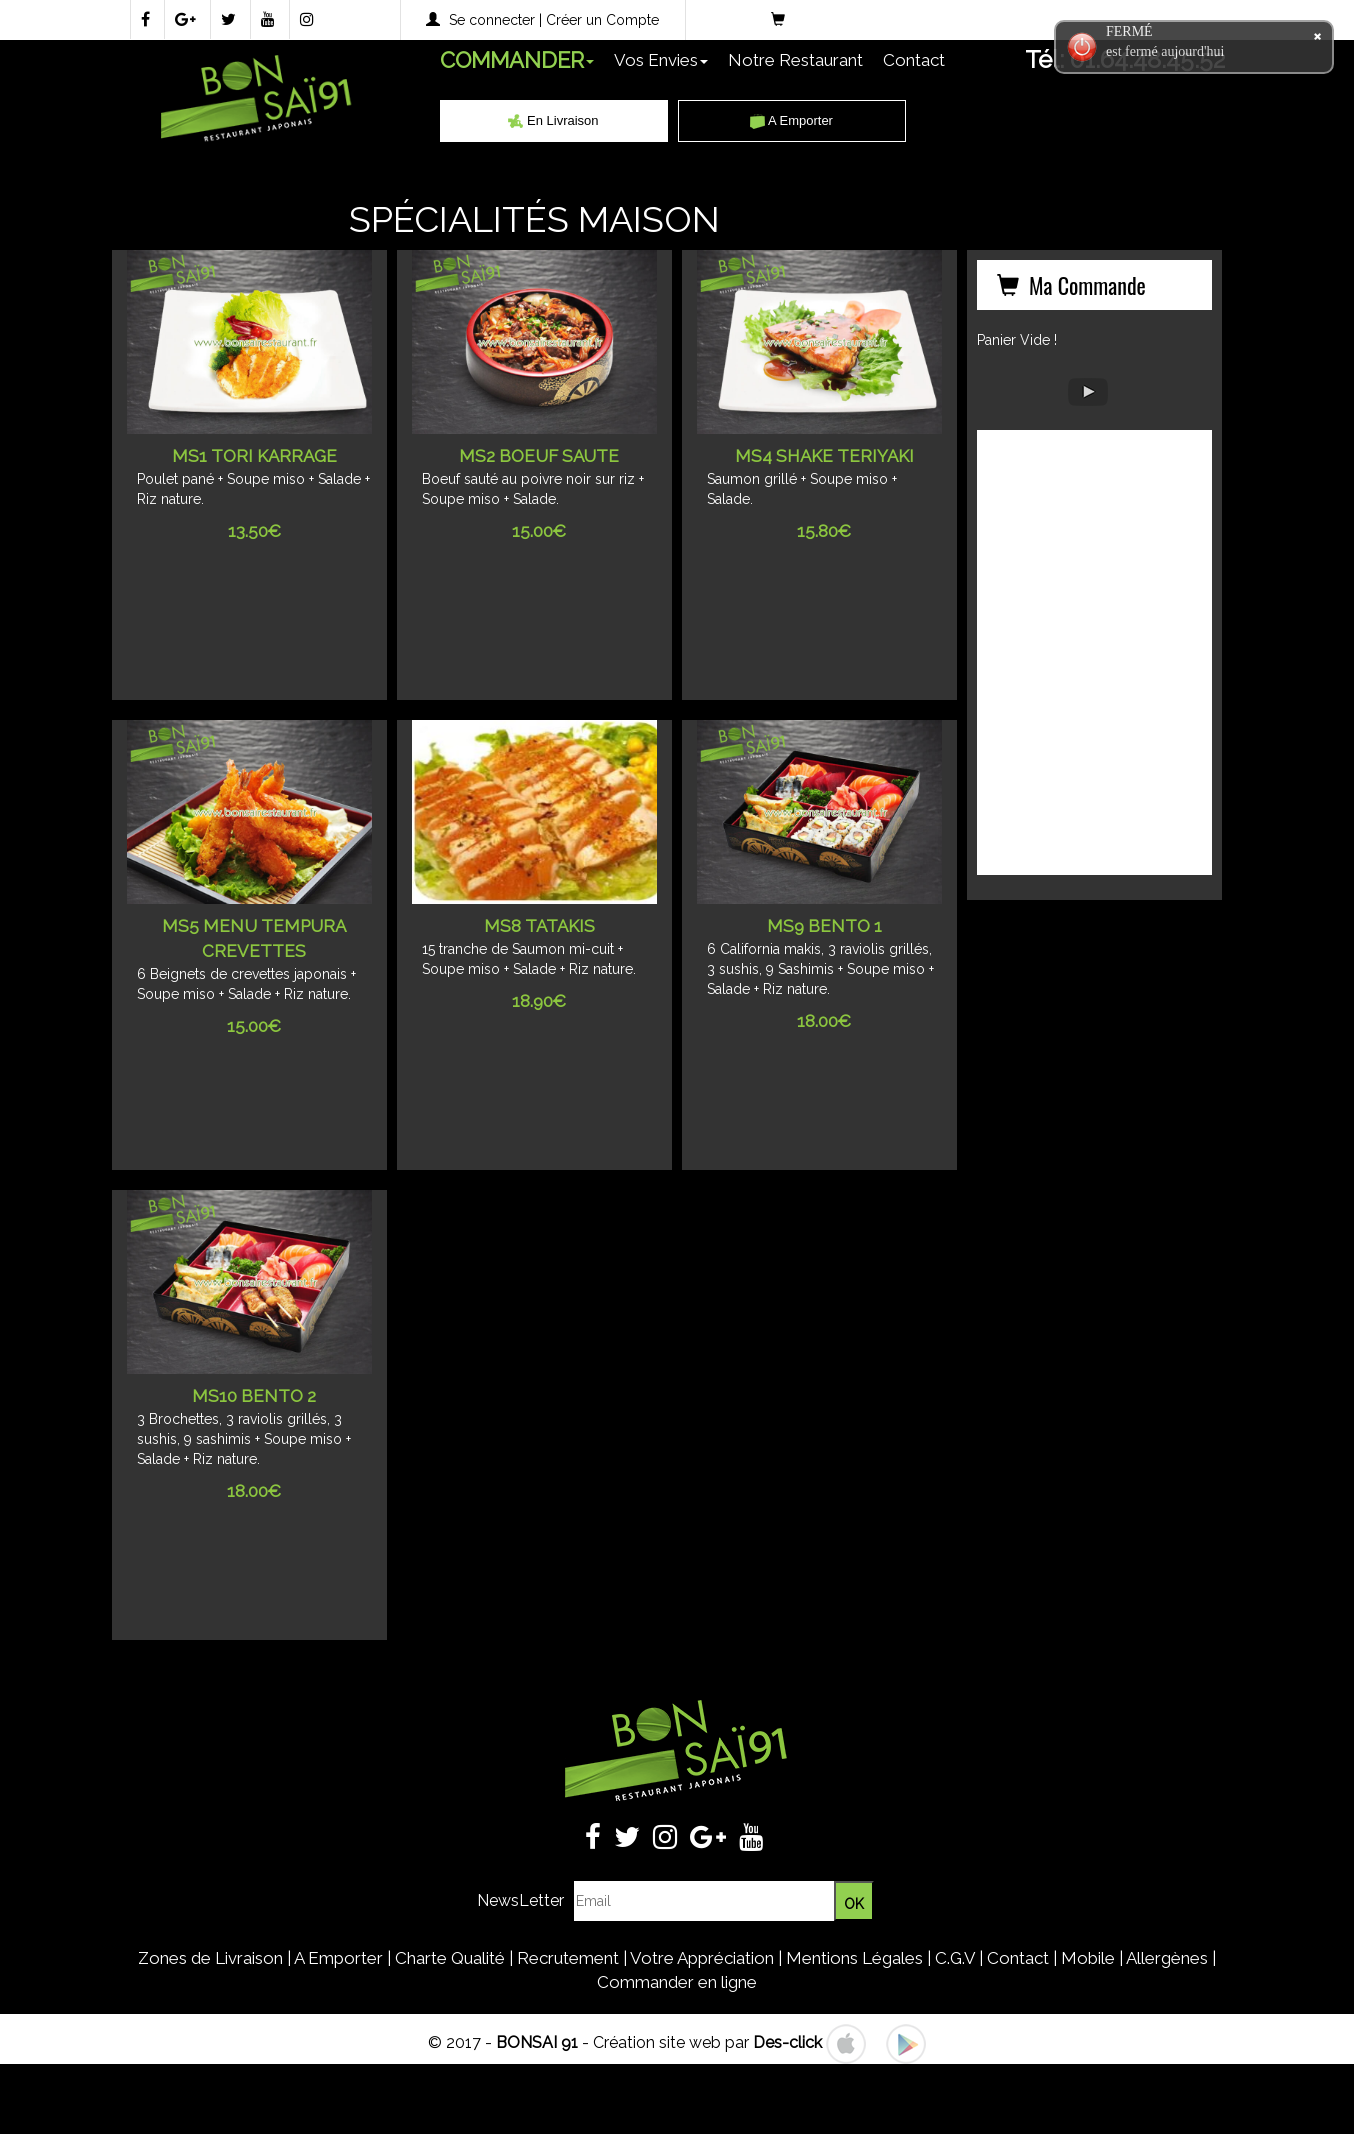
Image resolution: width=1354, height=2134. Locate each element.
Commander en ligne (677, 1982)
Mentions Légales (854, 1958)
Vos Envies (661, 60)
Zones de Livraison (210, 1958)
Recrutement (568, 1958)
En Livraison (553, 120)
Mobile (1088, 1958)
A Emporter (791, 120)
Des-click (787, 2042)
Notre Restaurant (795, 60)
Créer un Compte (602, 20)
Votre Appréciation (702, 1958)
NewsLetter (520, 1900)
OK (854, 1904)
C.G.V (955, 1958)
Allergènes (1167, 1958)
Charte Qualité (450, 1958)
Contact (914, 60)
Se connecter (492, 20)
